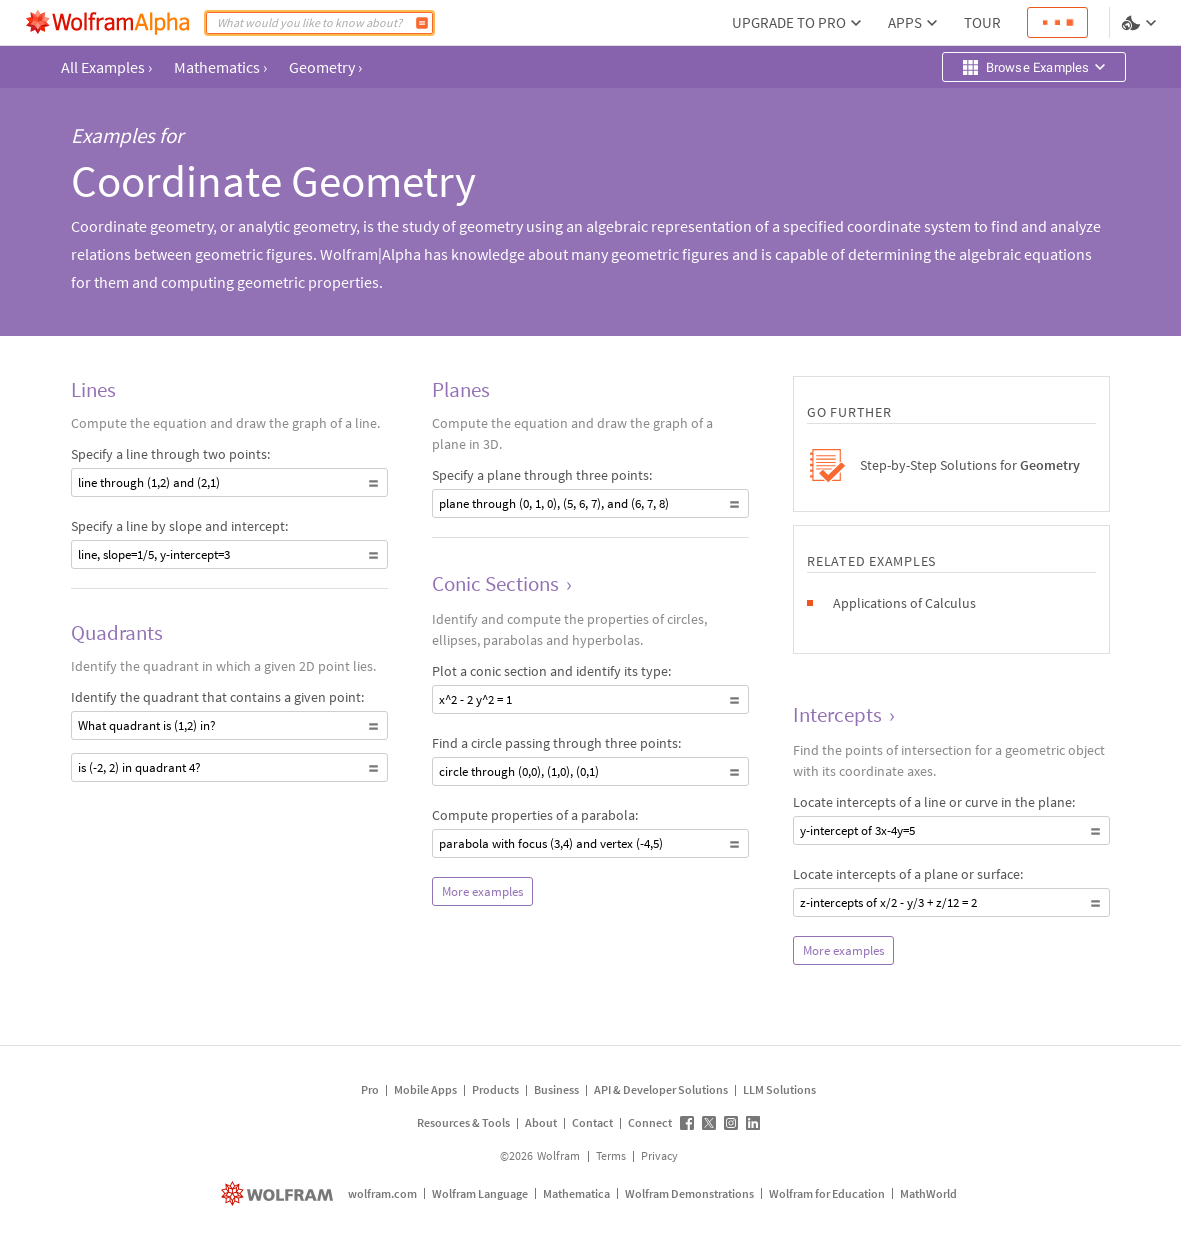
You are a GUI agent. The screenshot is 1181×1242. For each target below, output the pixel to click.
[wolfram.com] (279, 1193)
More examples (482, 891)
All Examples (106, 67)
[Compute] (422, 23)
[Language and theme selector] (1141, 23)
